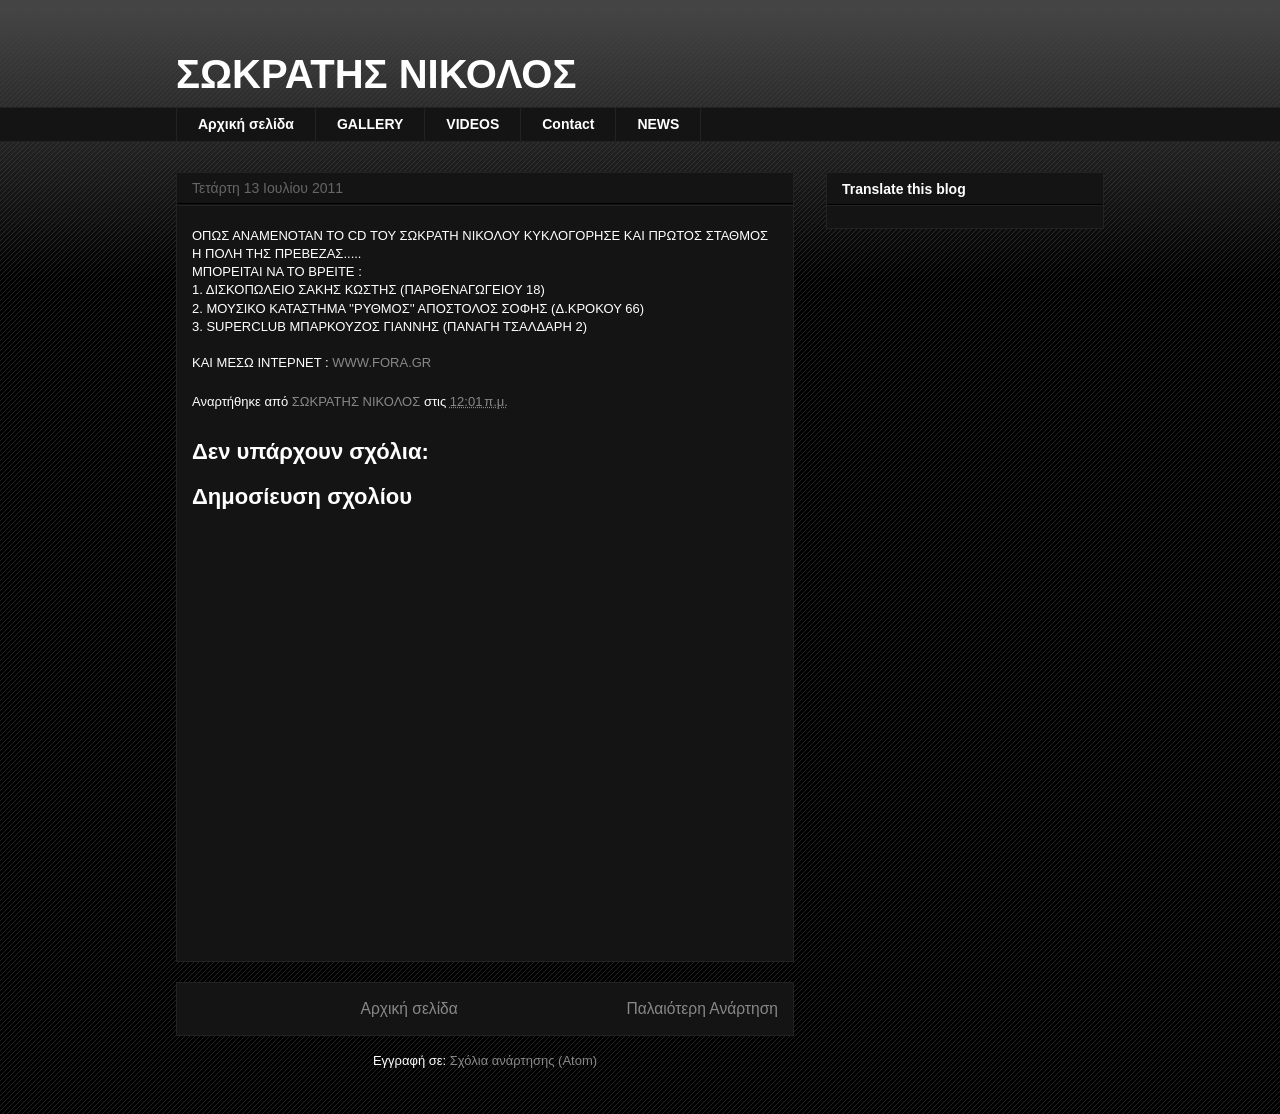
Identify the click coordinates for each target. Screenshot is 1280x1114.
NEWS (658, 124)
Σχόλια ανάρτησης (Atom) (523, 1060)
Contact (568, 124)
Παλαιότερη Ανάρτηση (702, 1008)
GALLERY (370, 124)
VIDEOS (472, 124)
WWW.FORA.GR (381, 362)
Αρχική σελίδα (246, 124)
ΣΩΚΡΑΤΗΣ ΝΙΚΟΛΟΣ (376, 74)
